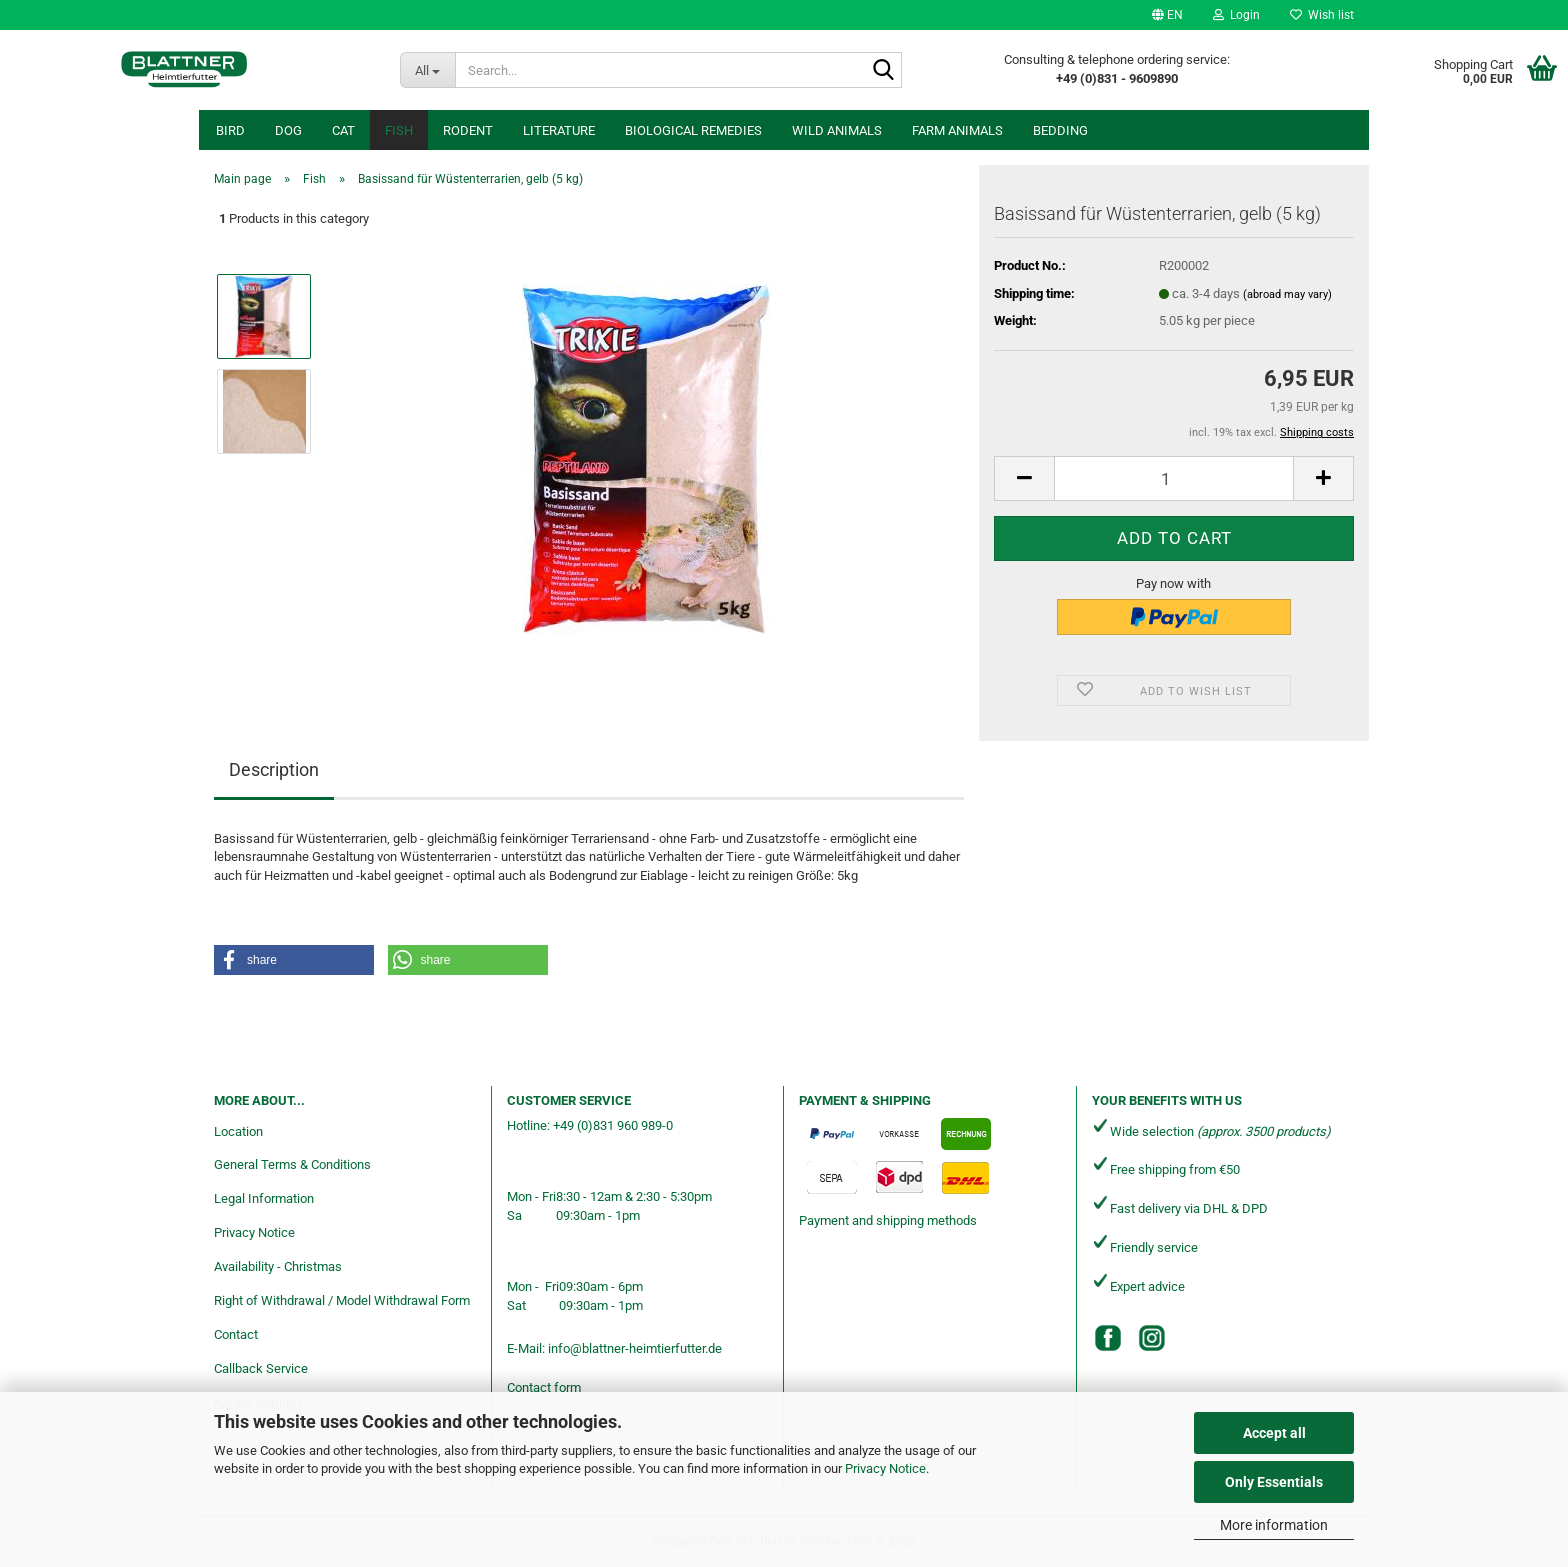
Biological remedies (693, 130)
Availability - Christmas (278, 1266)
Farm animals (957, 130)
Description (274, 769)
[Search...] (427, 70)
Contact (236, 1334)
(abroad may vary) (1287, 294)
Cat (343, 130)
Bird (230, 130)
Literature (559, 130)
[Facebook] (1108, 1338)
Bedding (1060, 130)
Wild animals (837, 130)
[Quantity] (1174, 478)
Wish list (1322, 15)
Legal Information (264, 1198)
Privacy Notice (885, 1468)
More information (1274, 1525)
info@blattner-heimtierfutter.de (635, 1348)
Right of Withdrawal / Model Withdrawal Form (342, 1300)
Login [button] (1236, 15)
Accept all (1274, 1433)
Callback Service (261, 1368)
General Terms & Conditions (292, 1164)
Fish (399, 130)
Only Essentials (1274, 1482)
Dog (288, 130)
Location (238, 1131)
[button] (1167, 15)
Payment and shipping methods (888, 1220)
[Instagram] (1152, 1338)
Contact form (544, 1387)
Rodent (468, 130)
